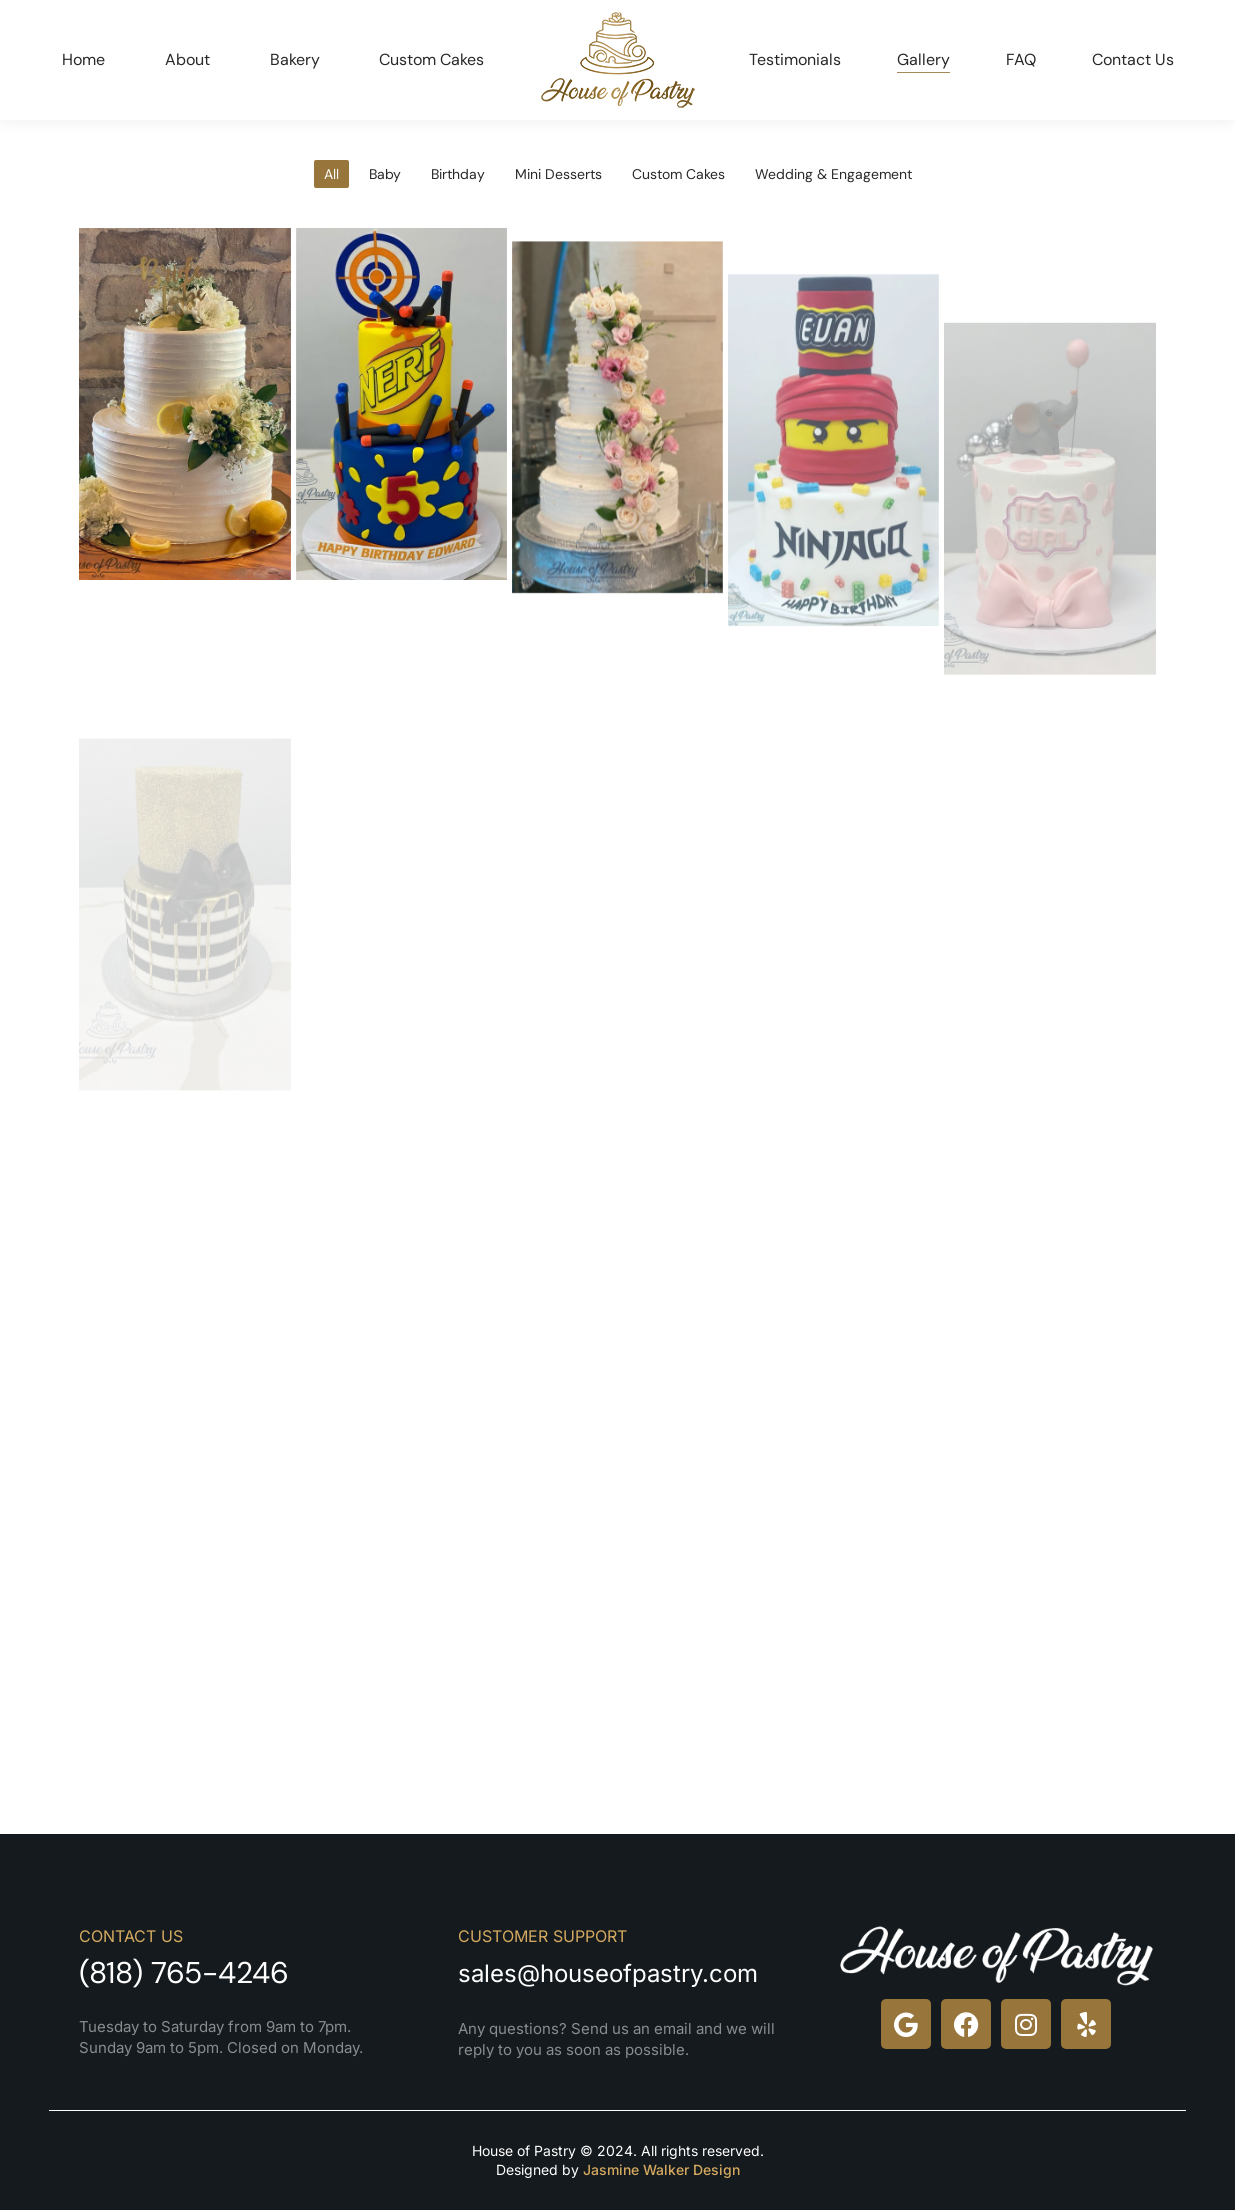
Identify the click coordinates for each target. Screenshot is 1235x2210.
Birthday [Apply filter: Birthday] (458, 174)
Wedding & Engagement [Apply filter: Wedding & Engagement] (833, 174)
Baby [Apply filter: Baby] (385, 174)
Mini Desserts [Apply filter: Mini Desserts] (558, 174)
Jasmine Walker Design (661, 2169)
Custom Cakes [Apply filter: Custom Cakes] (678, 174)
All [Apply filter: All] (331, 174)
